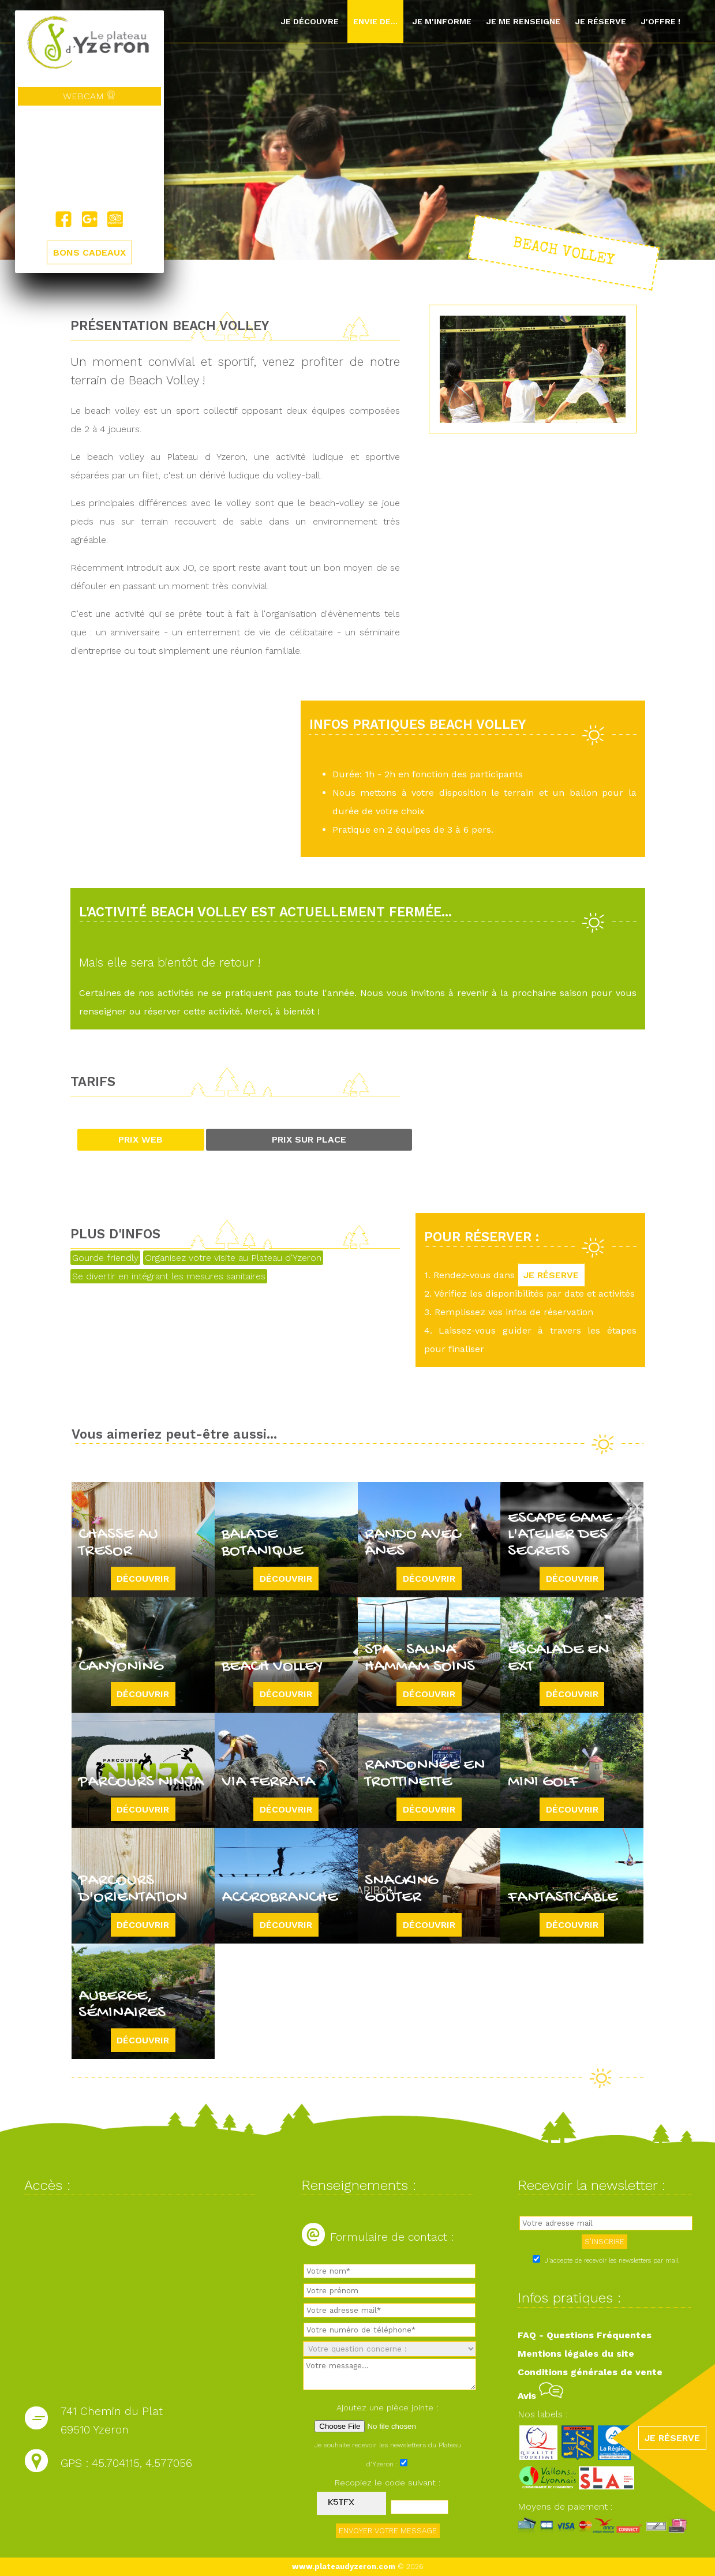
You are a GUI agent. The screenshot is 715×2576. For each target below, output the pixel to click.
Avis (540, 2395)
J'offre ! (660, 21)
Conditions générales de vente (590, 2372)
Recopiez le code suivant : (388, 2482)
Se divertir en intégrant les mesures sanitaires (168, 1276)
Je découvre (309, 21)
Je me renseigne (523, 21)
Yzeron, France (89, 158)
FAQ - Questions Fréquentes (585, 2335)
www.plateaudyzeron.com (343, 2566)
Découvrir (143, 1578)
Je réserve (600, 21)
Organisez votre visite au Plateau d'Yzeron (233, 1257)
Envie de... (375, 21)
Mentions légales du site (576, 2353)
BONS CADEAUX (89, 252)
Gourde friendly (105, 1257)
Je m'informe (441, 21)
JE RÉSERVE (551, 1275)
